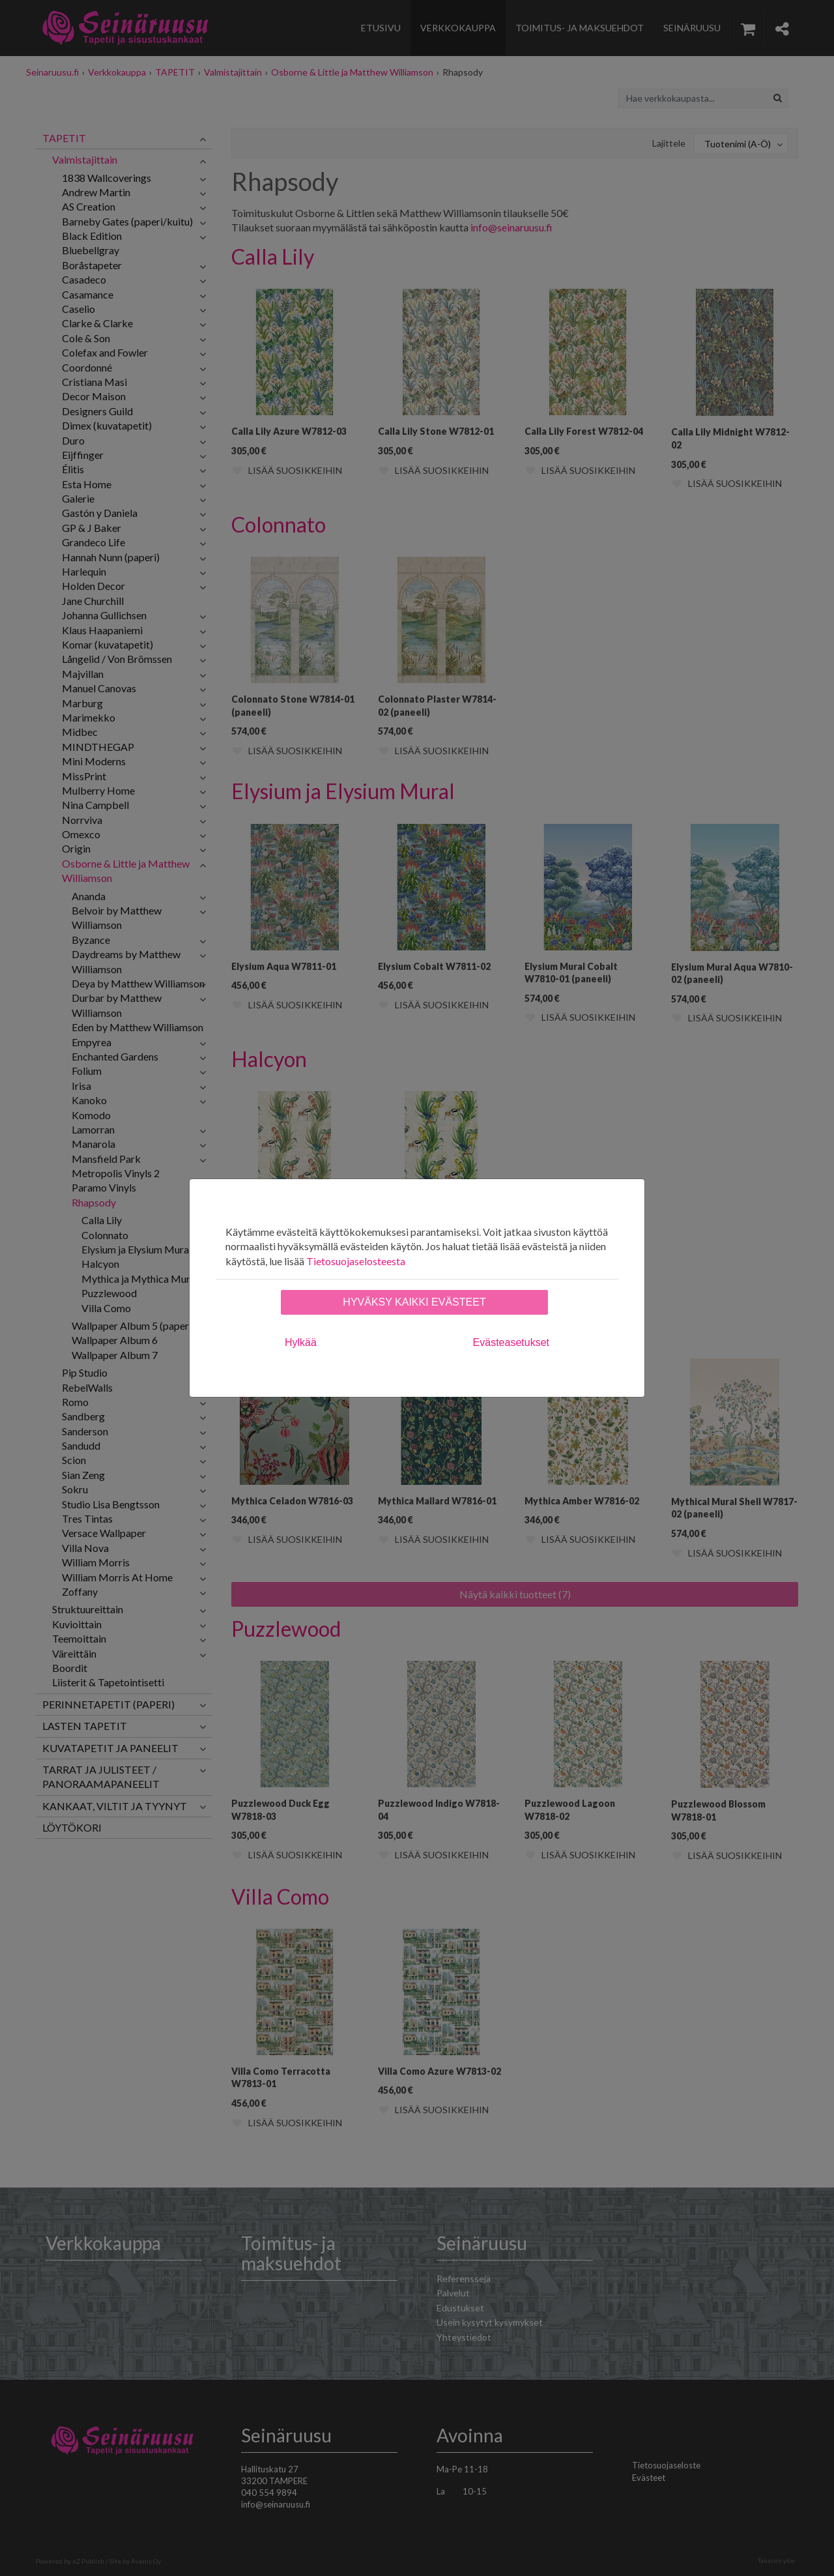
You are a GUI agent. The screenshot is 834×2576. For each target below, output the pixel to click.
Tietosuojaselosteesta (355, 1261)
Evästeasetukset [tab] (511, 1342)
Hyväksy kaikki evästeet (414, 1302)
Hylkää (301, 1342)
